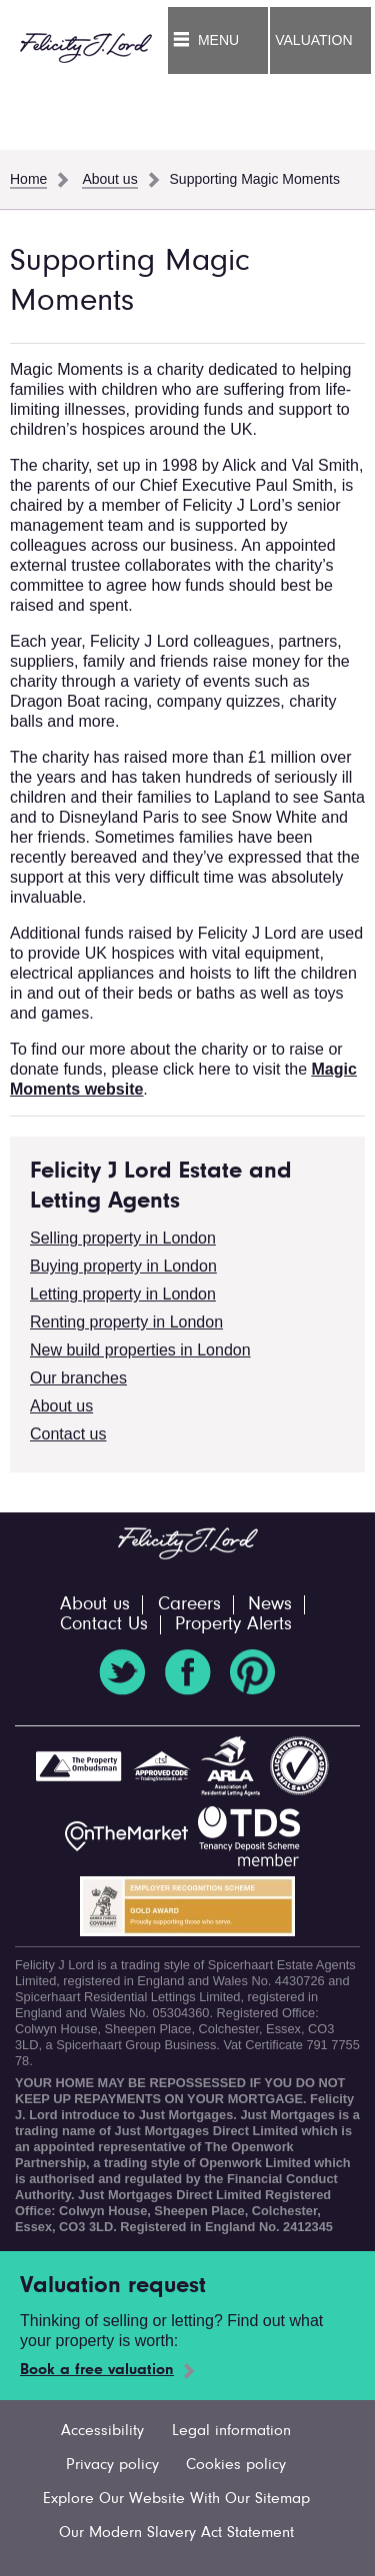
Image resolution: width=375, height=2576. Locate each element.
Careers (189, 1604)
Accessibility (102, 2431)
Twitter (122, 1672)
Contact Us (104, 1624)
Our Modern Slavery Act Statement (176, 2533)
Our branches (78, 1377)
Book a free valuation (97, 2370)
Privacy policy (112, 2465)
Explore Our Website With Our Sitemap (176, 2499)
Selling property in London (123, 1238)
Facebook (188, 1672)
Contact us (68, 1433)
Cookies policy (236, 2465)
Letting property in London (123, 1294)
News (270, 1604)
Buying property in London (123, 1266)
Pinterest (253, 1672)
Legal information (231, 2431)
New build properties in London (140, 1349)
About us (61, 1405)
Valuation (313, 40)
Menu (218, 40)
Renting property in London (126, 1321)
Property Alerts (233, 1624)
